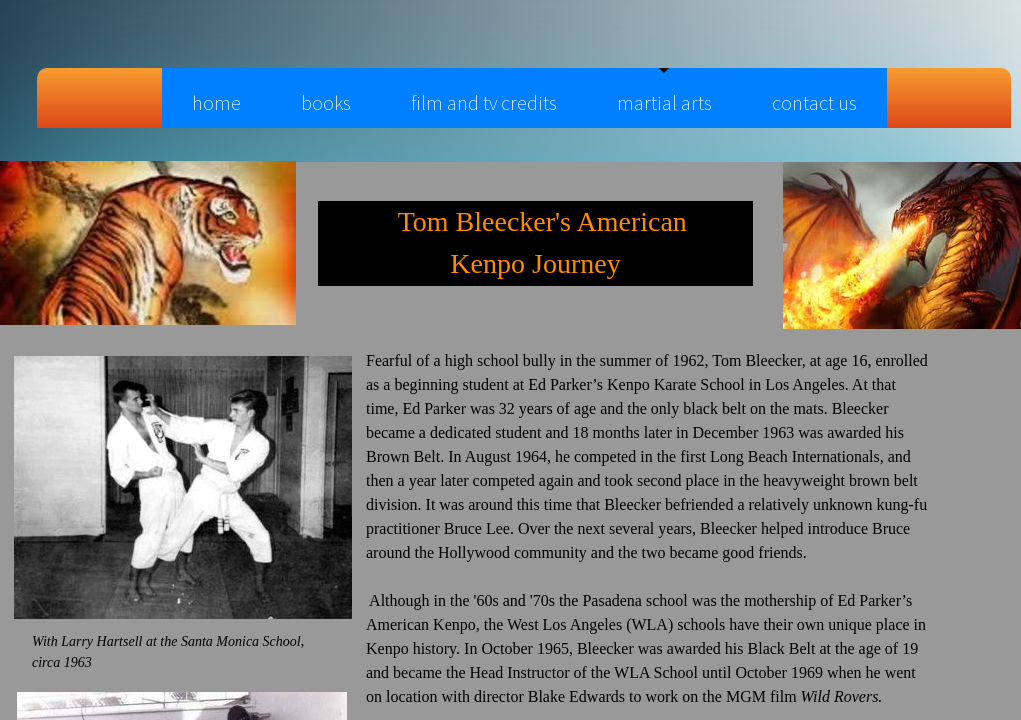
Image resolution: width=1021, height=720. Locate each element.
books (326, 102)
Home (216, 102)
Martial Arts (664, 102)
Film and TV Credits (484, 102)
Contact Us (814, 102)
